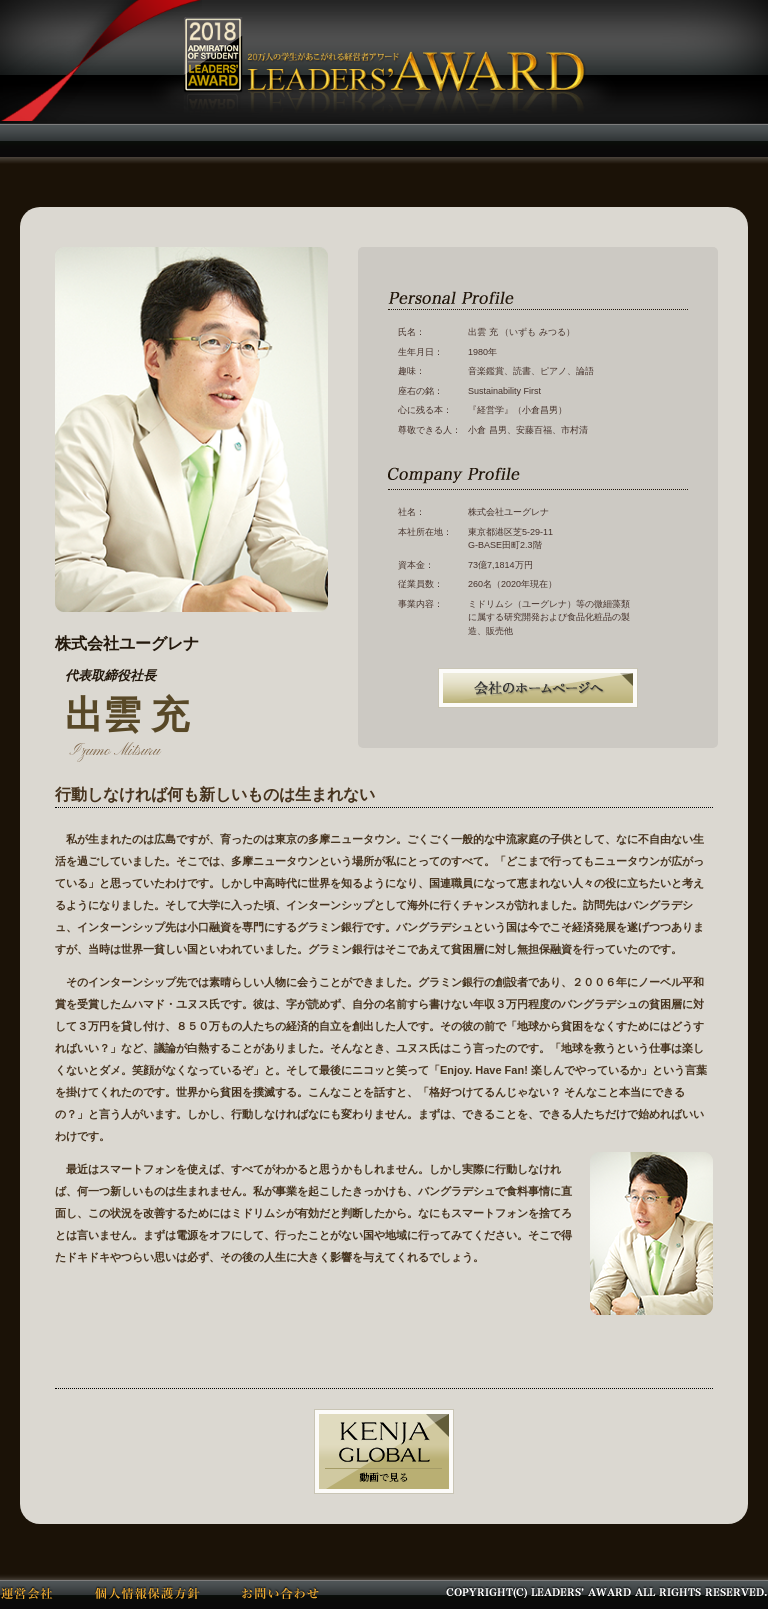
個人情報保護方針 (147, 1592)
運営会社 (27, 1592)
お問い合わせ (280, 1592)
